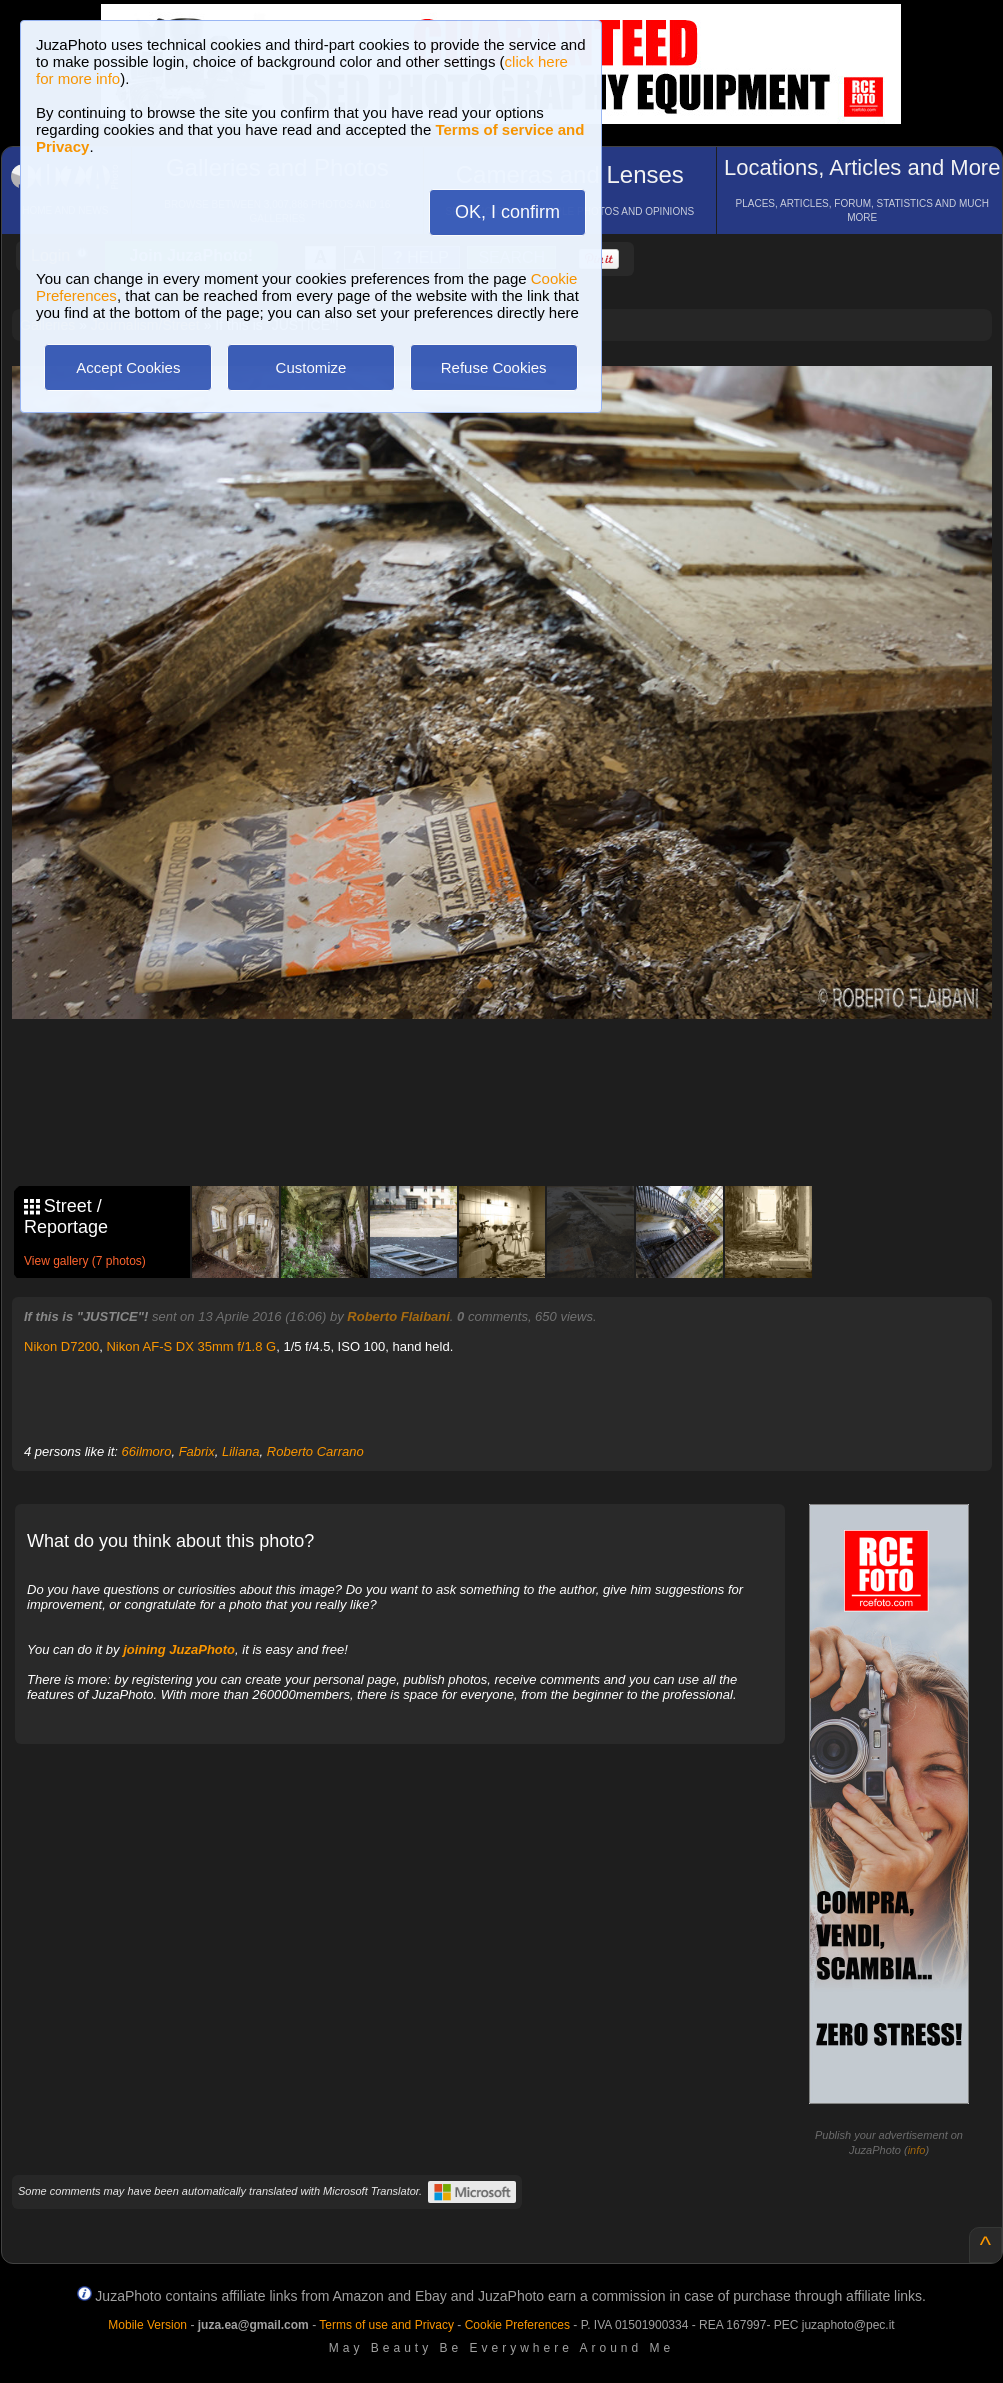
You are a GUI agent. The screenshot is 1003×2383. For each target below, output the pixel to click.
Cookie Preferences (517, 2325)
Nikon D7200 (61, 1346)
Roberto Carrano (315, 1451)
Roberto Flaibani (398, 1316)
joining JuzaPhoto (179, 1649)
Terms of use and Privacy (386, 2325)
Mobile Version (147, 2325)
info (917, 2150)
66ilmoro (147, 1451)
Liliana (241, 1451)
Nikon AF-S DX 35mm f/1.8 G (191, 1346)
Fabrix (197, 1451)
